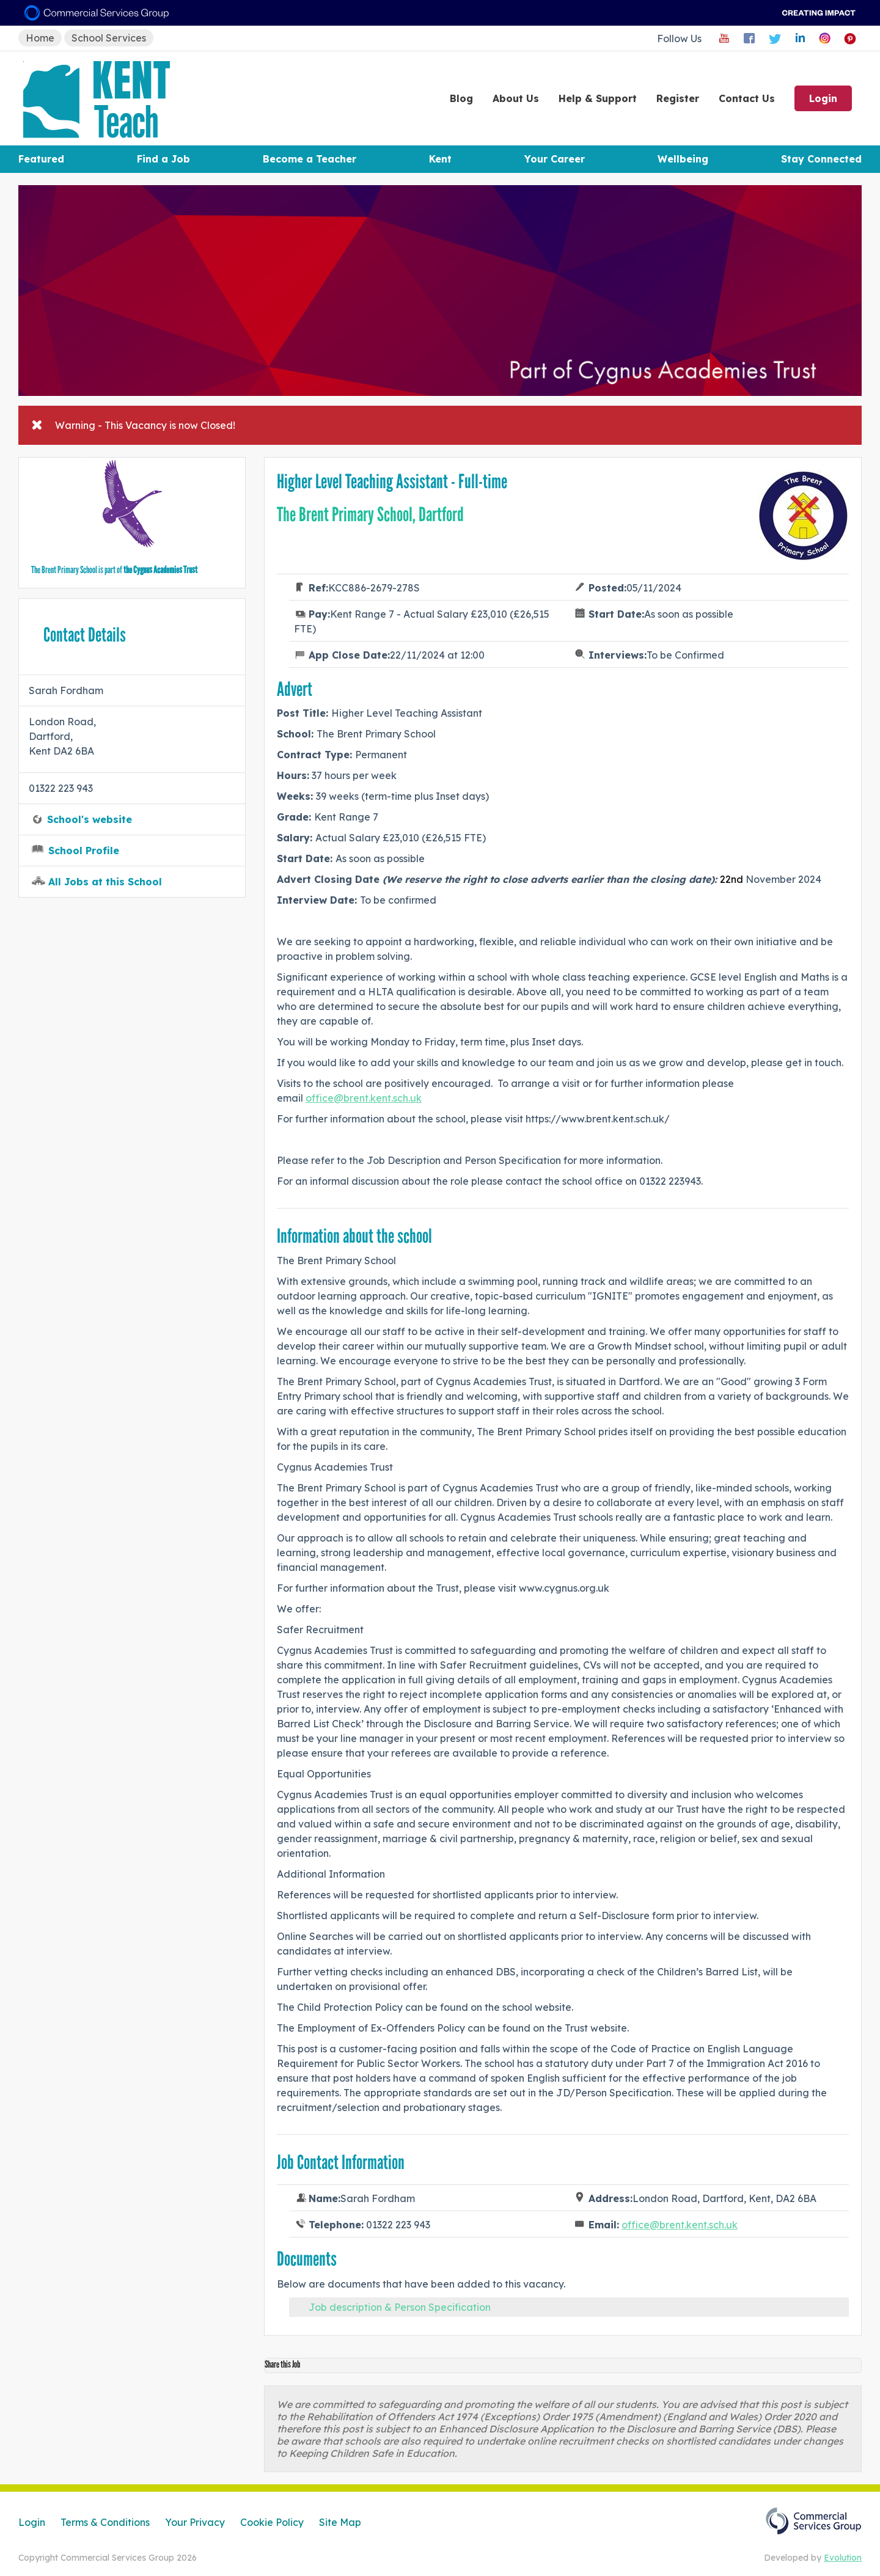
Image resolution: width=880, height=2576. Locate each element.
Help (598, 98)
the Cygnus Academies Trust (160, 570)
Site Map (340, 2522)
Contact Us (747, 98)
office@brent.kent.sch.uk (364, 1098)
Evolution (843, 2557)
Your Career (554, 159)
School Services (109, 38)
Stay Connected (821, 159)
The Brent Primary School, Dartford (370, 514)
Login (823, 98)
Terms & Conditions (105, 2522)
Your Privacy (195, 2522)
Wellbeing (683, 159)
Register (677, 98)
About (516, 98)
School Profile (83, 850)
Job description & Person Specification (400, 2307)
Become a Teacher (309, 159)
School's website (89, 819)
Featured (41, 159)
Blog (461, 98)
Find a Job (163, 159)
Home (40, 38)
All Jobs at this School (105, 882)
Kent (440, 159)
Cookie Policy (272, 2522)
